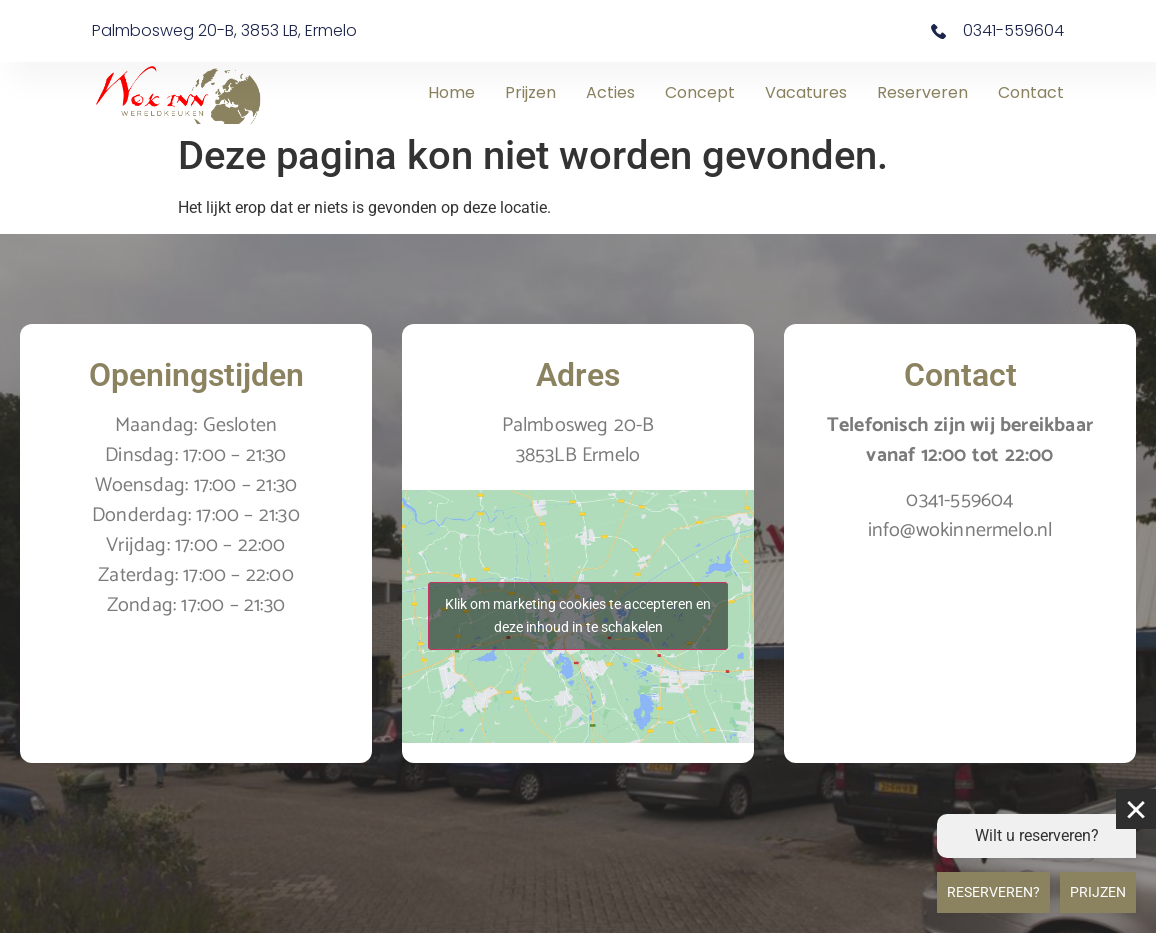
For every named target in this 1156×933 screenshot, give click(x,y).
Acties (610, 92)
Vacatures (806, 92)
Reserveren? (993, 892)
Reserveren (922, 92)
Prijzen (530, 92)
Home (451, 92)
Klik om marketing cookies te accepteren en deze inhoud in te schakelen (578, 615)
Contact (1031, 92)
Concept (700, 92)
